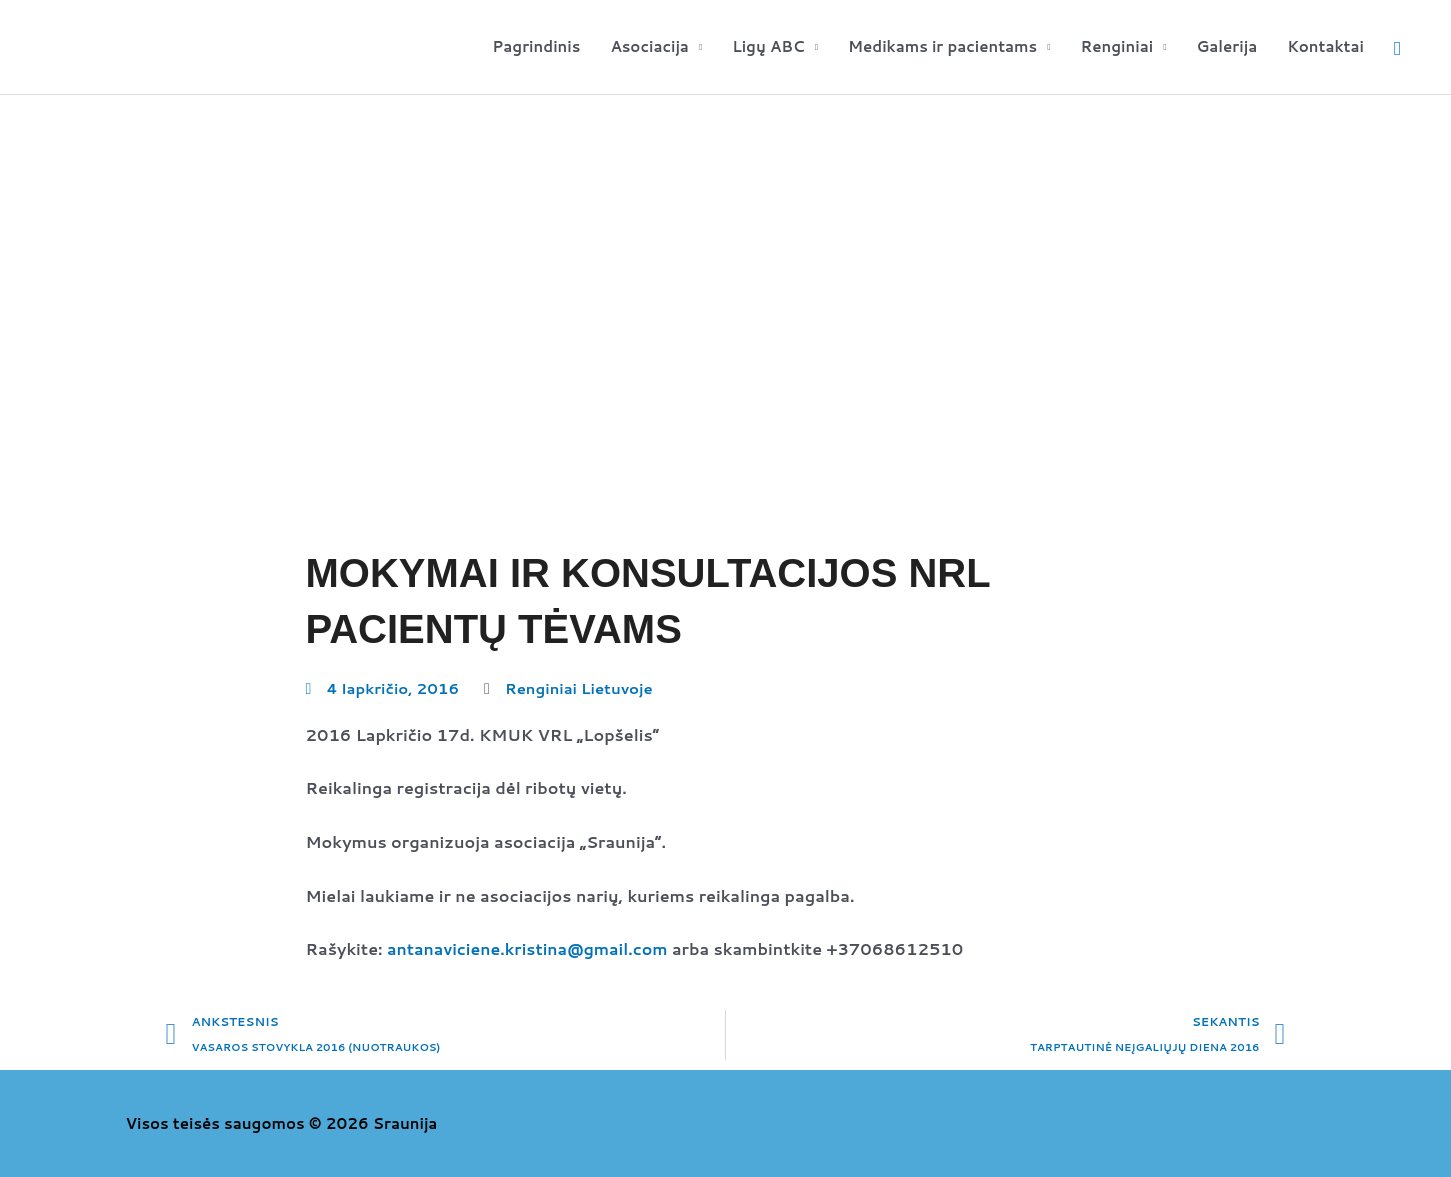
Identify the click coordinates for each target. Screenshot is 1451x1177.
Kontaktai (1325, 46)
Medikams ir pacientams (942, 46)
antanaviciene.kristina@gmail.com (529, 948)
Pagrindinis (536, 46)
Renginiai (1117, 46)
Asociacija (649, 46)
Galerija (1226, 46)
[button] (1397, 47)
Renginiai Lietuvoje (580, 688)
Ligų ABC (768, 46)
